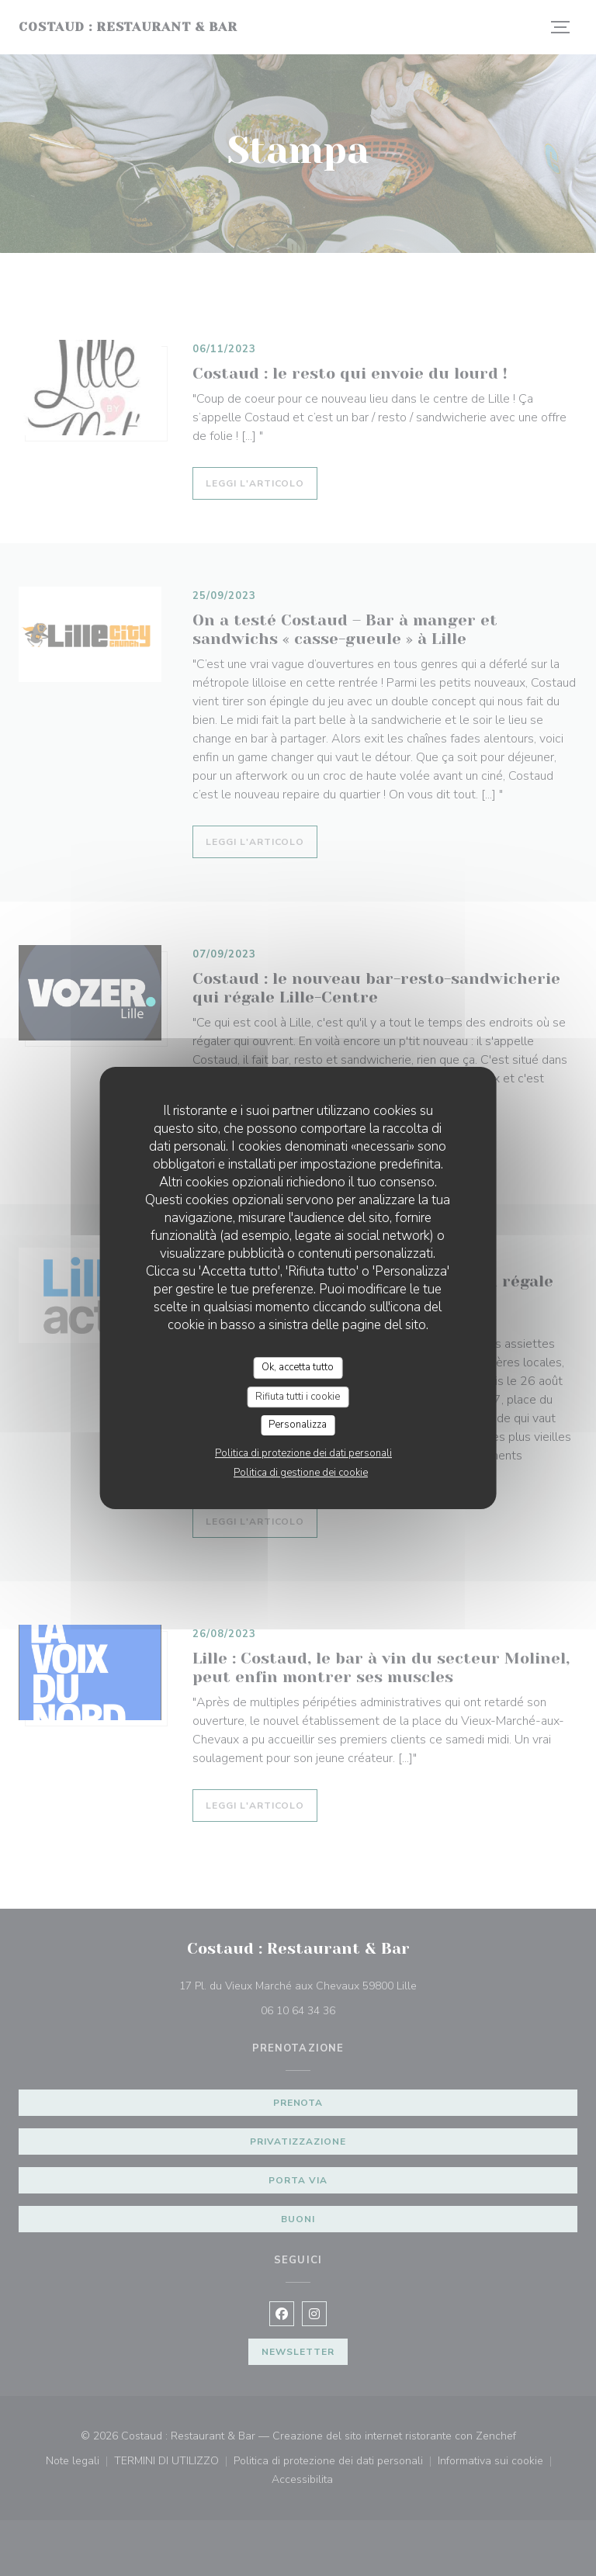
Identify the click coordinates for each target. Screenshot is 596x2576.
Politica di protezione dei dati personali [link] (303, 1453)
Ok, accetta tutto (298, 1367)
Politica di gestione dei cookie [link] (301, 1473)
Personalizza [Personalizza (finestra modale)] (298, 1425)
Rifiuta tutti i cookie (297, 1397)
